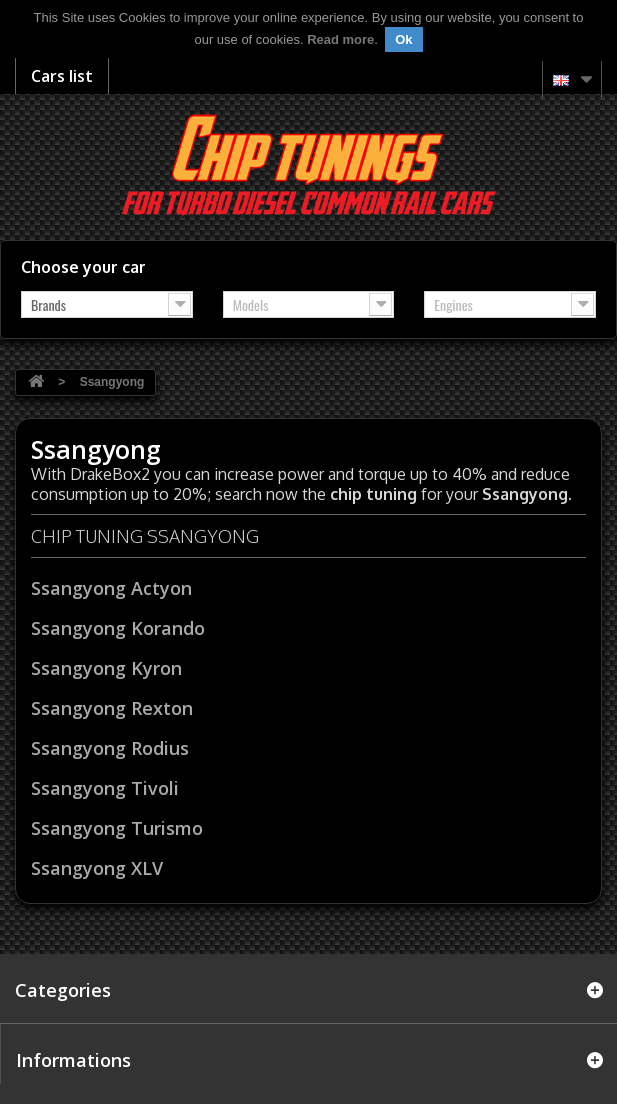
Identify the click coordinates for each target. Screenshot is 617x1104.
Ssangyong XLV (97, 868)
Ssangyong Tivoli (105, 788)
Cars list (62, 76)
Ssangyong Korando (118, 628)
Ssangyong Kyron (106, 668)
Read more (340, 39)
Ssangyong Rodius (110, 748)
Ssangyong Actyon (111, 588)
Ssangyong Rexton (112, 708)
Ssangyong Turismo (117, 828)
